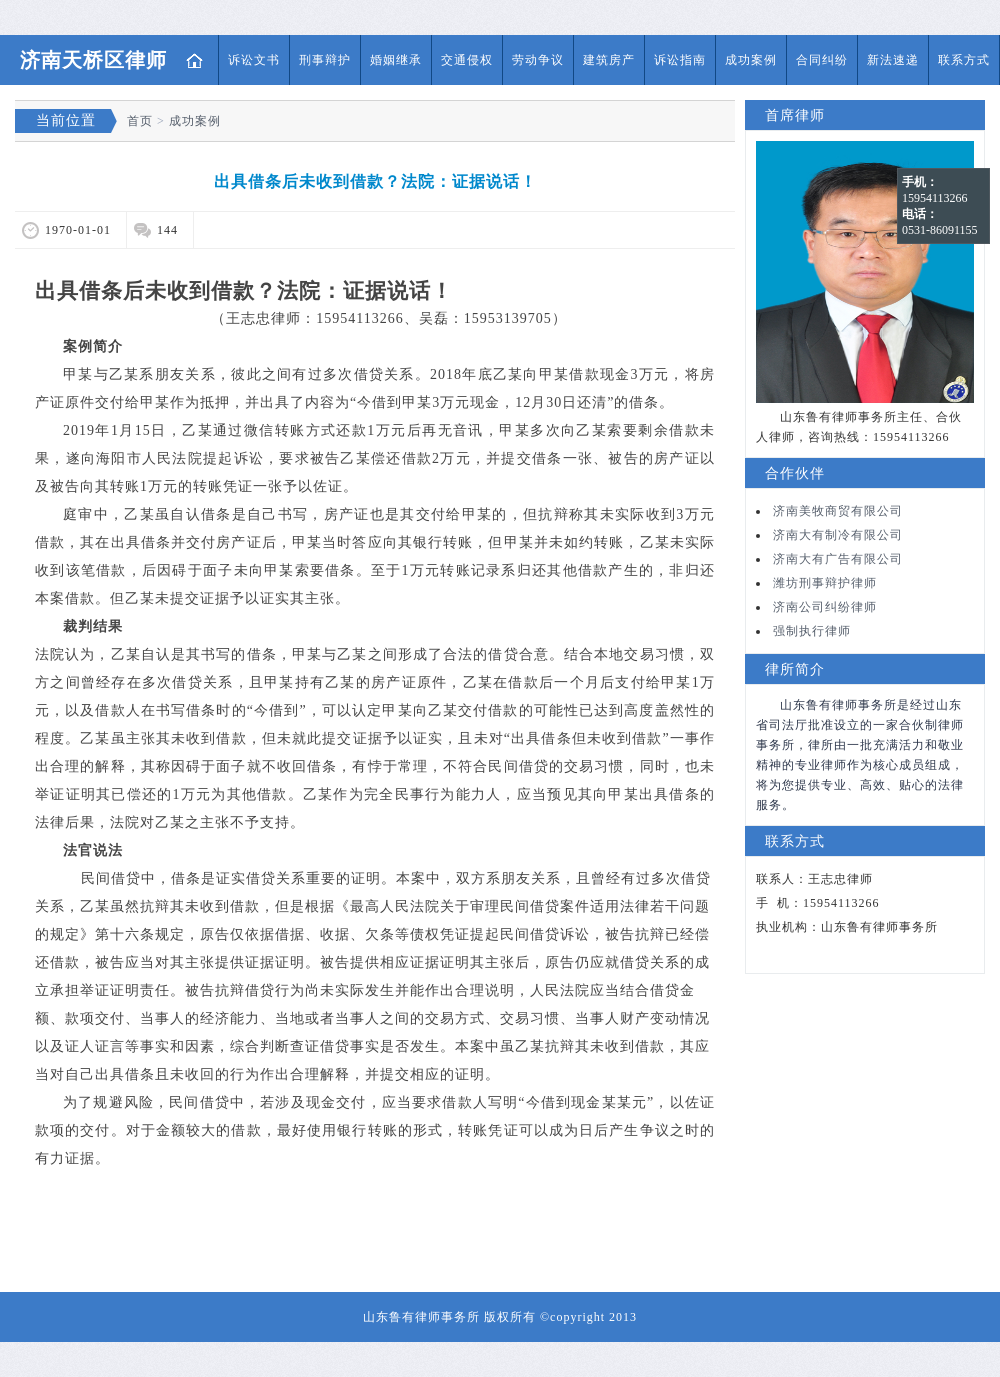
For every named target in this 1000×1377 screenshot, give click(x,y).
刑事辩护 (325, 60)
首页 (194, 60)
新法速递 (893, 60)
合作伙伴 (795, 473)
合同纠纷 (822, 60)
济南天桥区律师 (93, 60)
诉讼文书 (254, 60)
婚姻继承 (396, 60)
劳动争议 (538, 60)
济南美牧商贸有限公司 (838, 511)
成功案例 (751, 60)
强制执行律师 (812, 631)
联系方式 (964, 60)
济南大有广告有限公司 (838, 559)
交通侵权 (467, 60)
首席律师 (795, 115)
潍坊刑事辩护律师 (825, 583)
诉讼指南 (680, 60)
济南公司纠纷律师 (825, 607)
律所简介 (795, 669)
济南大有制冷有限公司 (838, 535)
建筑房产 (609, 60)
